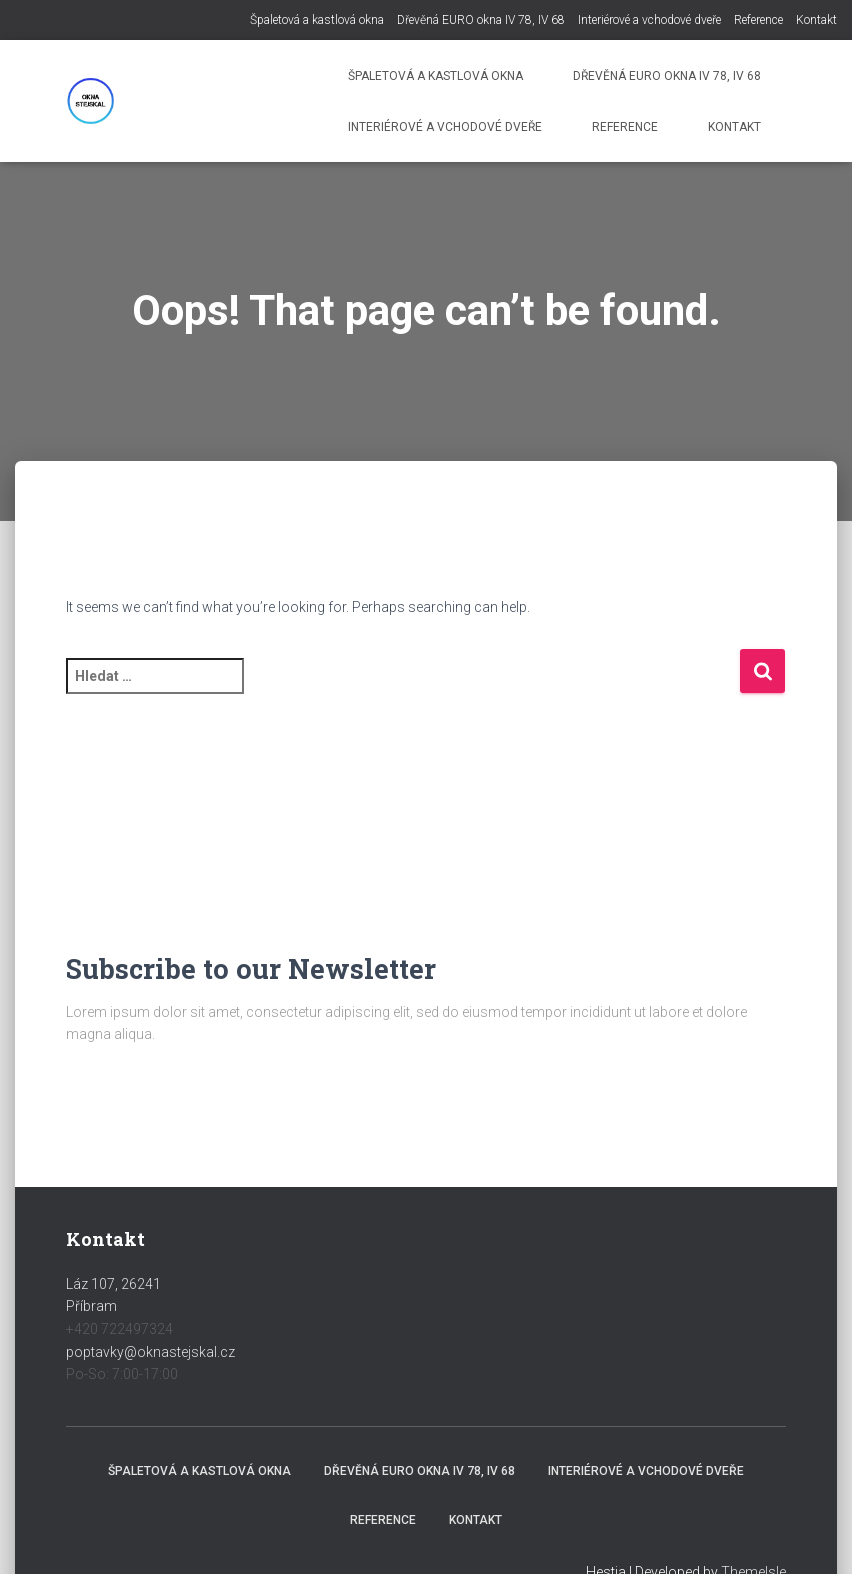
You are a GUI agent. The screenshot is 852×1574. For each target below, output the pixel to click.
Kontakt (816, 20)
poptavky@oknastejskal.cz (150, 1352)
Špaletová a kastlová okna (317, 20)
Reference (758, 20)
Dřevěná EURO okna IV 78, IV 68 (481, 20)
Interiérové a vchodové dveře (649, 20)
